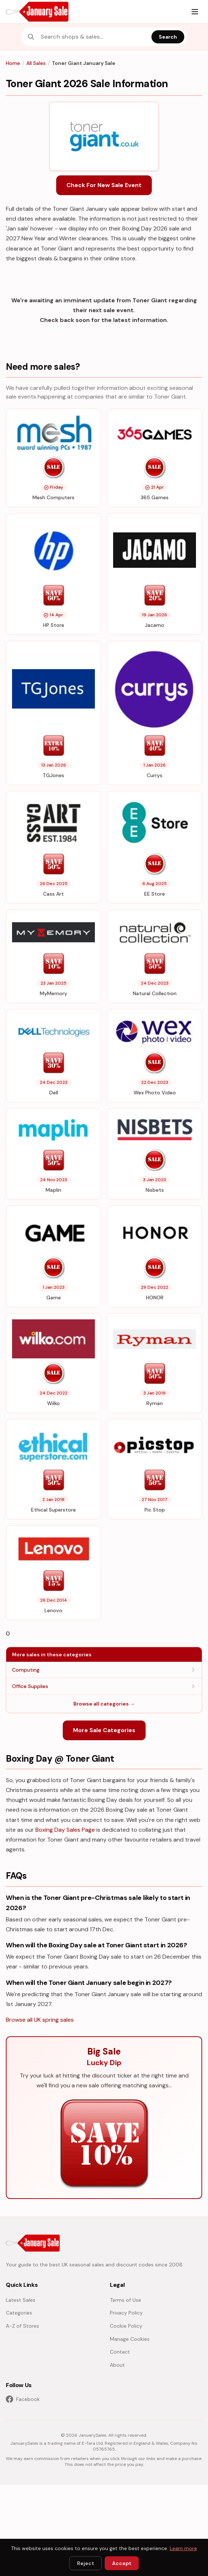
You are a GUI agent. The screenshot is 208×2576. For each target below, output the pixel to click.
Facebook (23, 2399)
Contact (120, 2351)
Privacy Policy (126, 2312)
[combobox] (93, 37)
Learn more (183, 2548)
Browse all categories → (104, 1703)
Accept (121, 2563)
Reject (85, 2563)
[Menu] (195, 11)
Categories (19, 2312)
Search (168, 37)
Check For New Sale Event (104, 185)
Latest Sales (20, 2300)
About (117, 2365)
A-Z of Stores (22, 2326)
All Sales (36, 63)
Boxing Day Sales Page (65, 1830)
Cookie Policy (126, 2326)
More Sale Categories (104, 1730)
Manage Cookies (130, 2339)
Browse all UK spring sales (40, 2020)
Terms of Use (125, 2300)
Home (13, 63)
